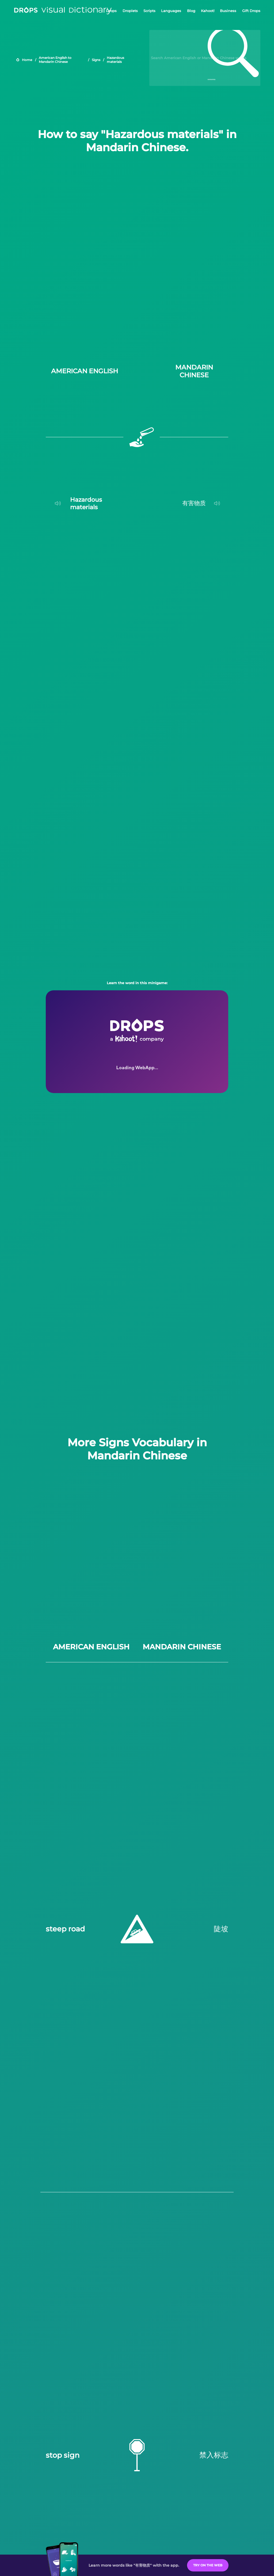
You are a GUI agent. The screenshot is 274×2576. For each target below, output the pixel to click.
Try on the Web (207, 2565)
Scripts (149, 11)
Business (228, 11)
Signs (96, 60)
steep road (65, 1928)
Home (27, 60)
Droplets (130, 11)
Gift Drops (251, 11)
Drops (111, 11)
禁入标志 (213, 2455)
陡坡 (221, 1928)
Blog (191, 11)
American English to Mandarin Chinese (55, 60)
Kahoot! (207, 11)
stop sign (62, 2455)
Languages (171, 11)
